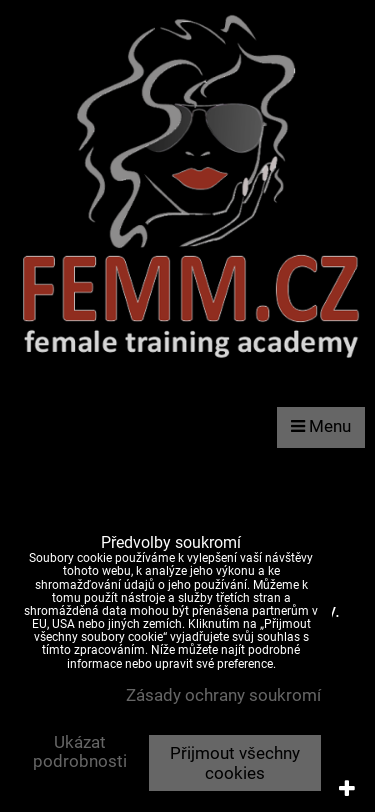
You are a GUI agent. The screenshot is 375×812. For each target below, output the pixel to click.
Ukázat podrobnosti (80, 752)
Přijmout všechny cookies (235, 763)
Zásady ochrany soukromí (223, 695)
